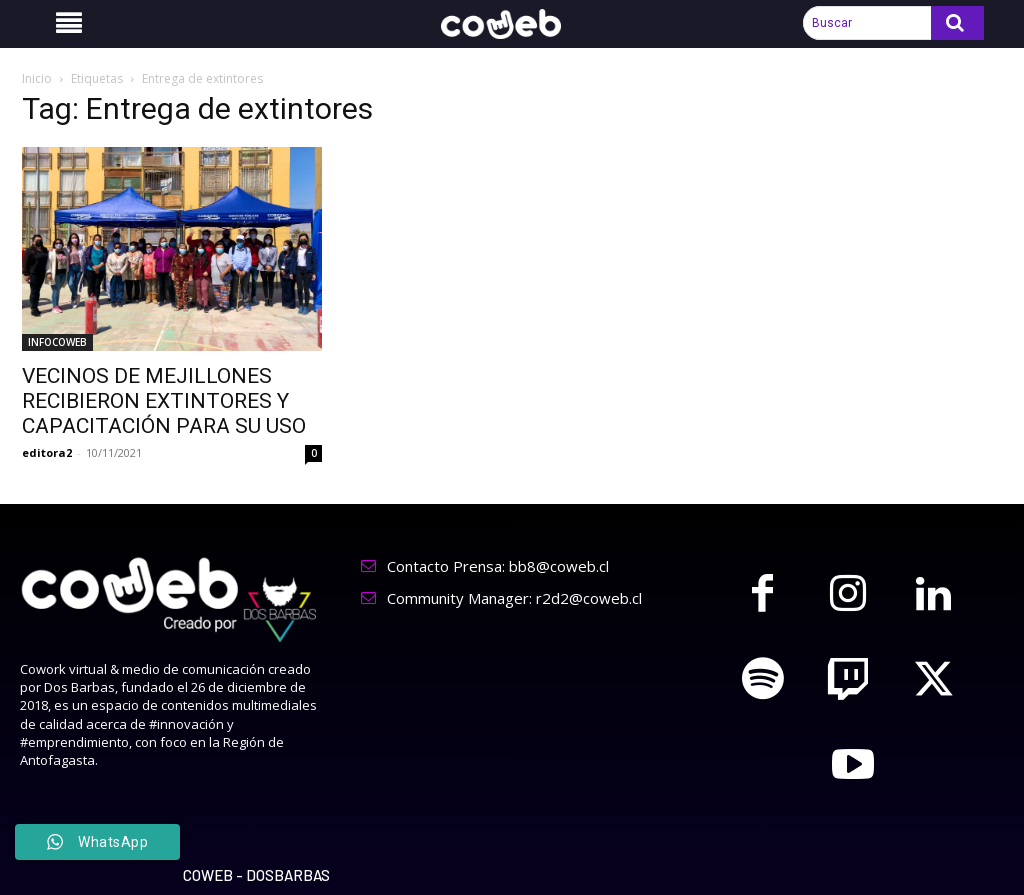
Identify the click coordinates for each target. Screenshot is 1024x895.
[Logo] (512, 24)
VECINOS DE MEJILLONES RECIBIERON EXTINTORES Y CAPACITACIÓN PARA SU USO (164, 401)
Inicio (37, 78)
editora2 (47, 452)
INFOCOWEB (57, 342)
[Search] (957, 23)
